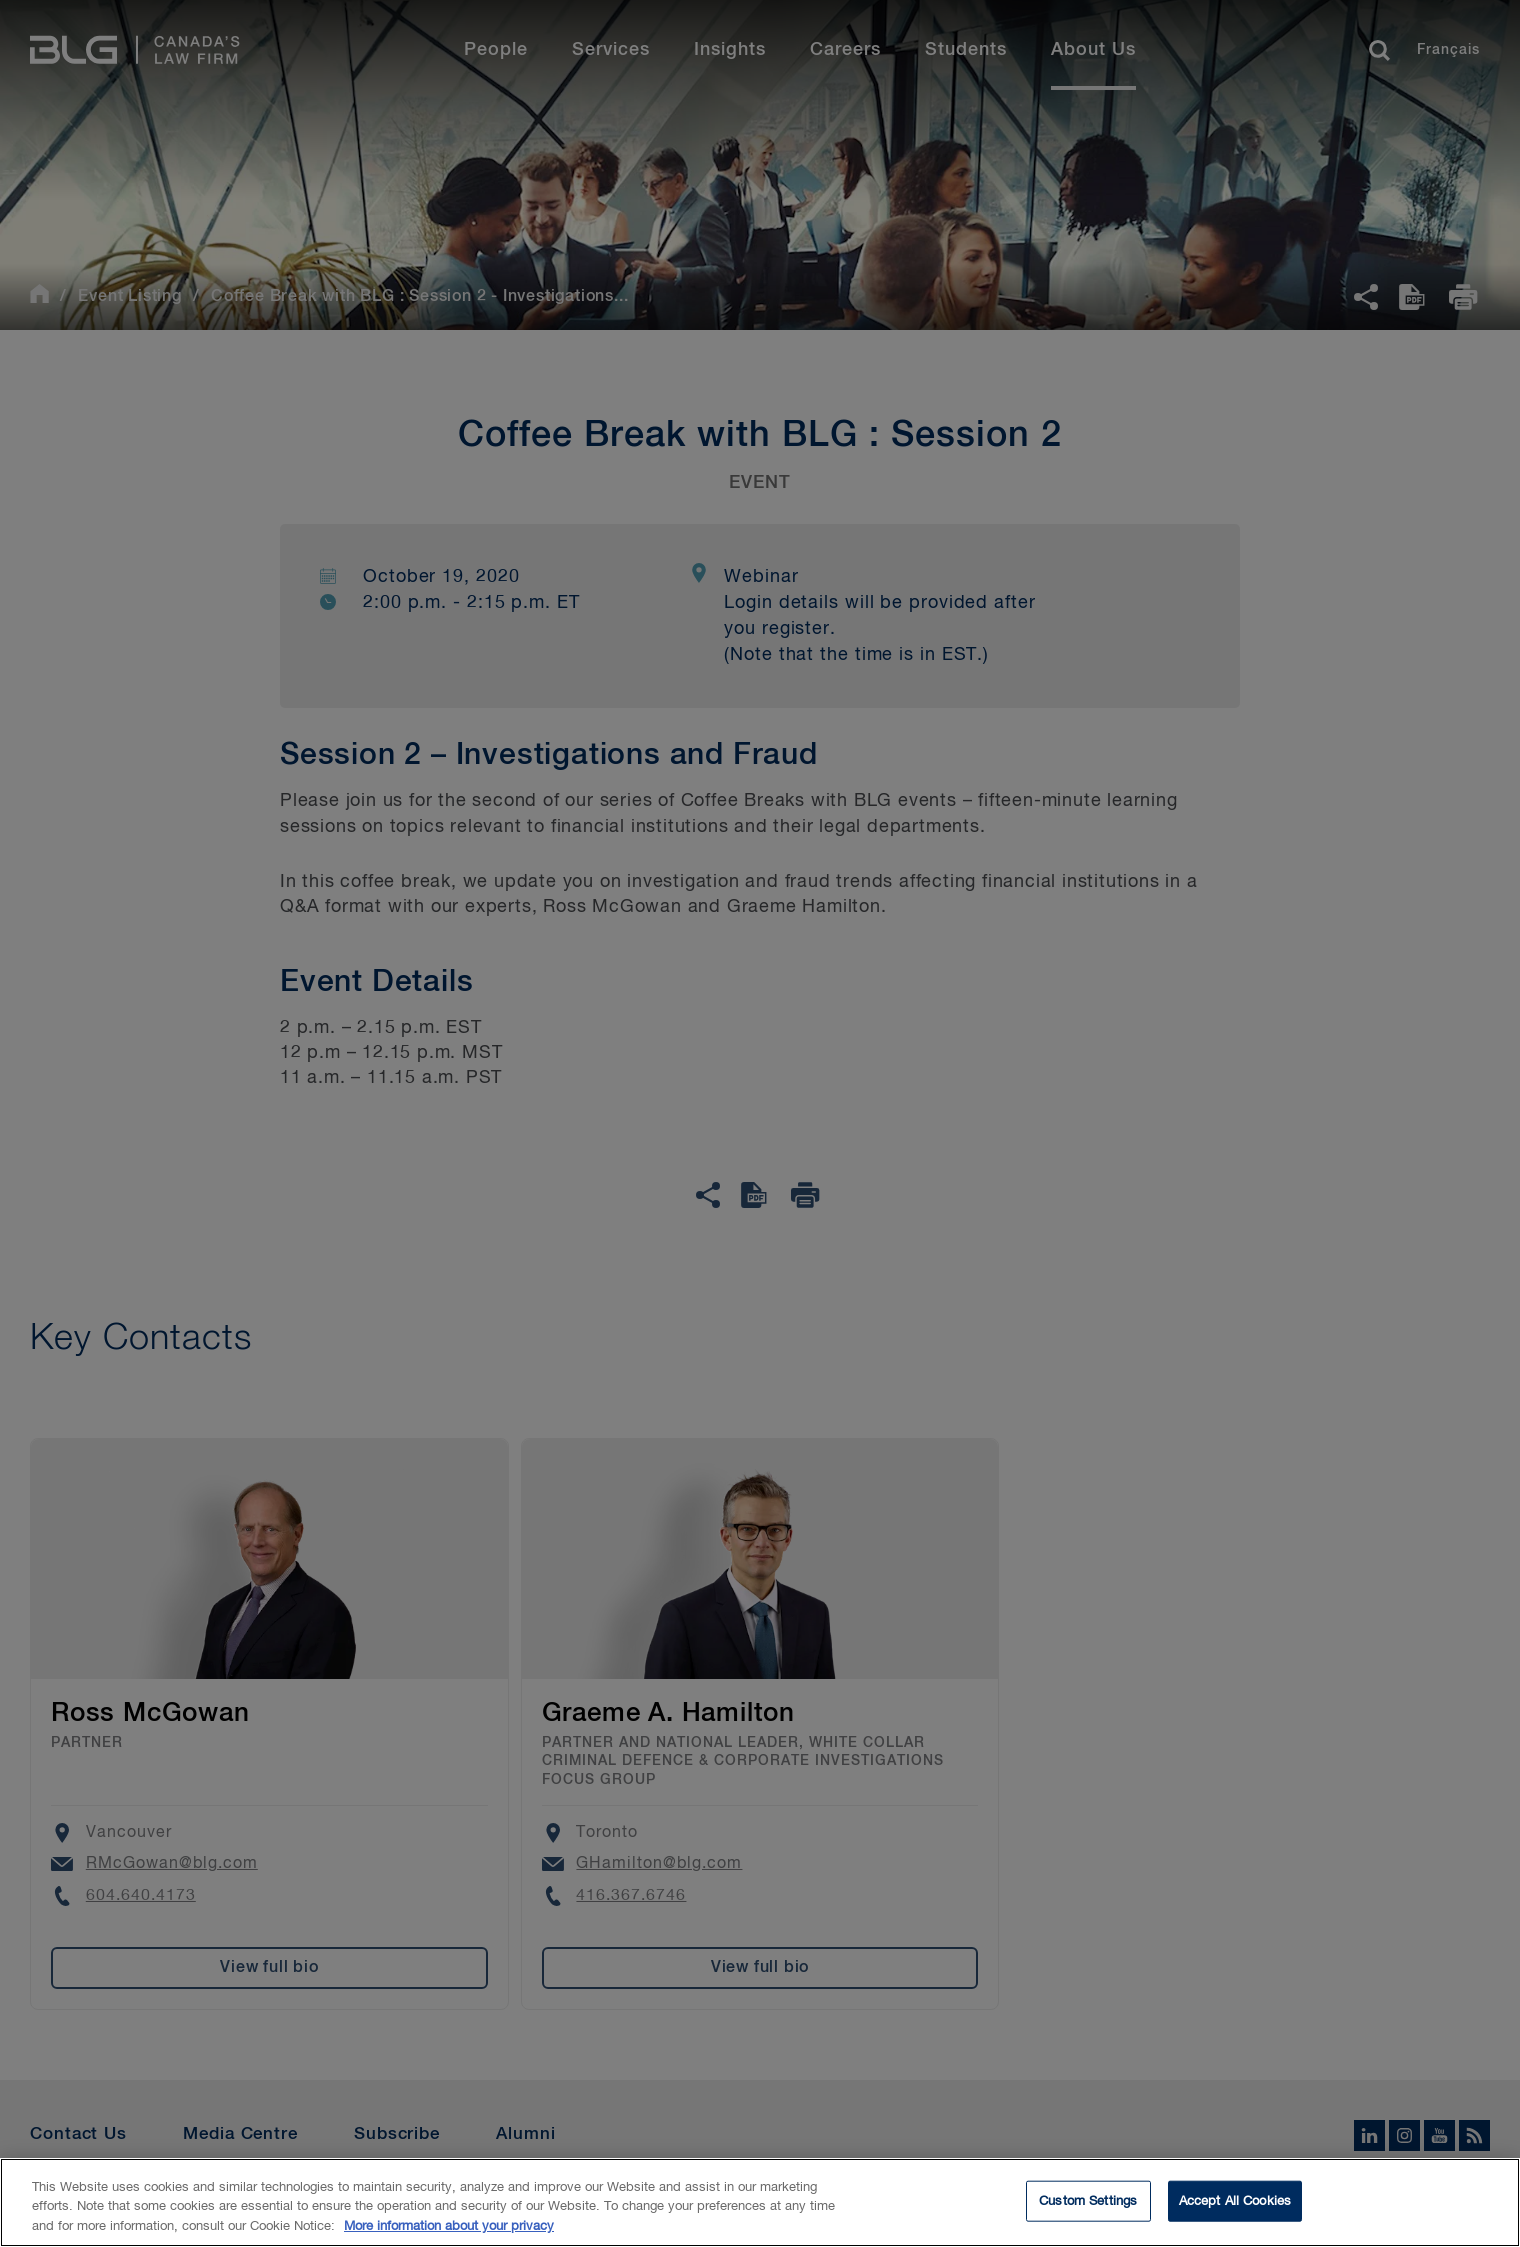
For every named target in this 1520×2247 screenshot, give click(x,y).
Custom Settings (1088, 2211)
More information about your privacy (449, 2237)
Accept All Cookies (1235, 2211)
